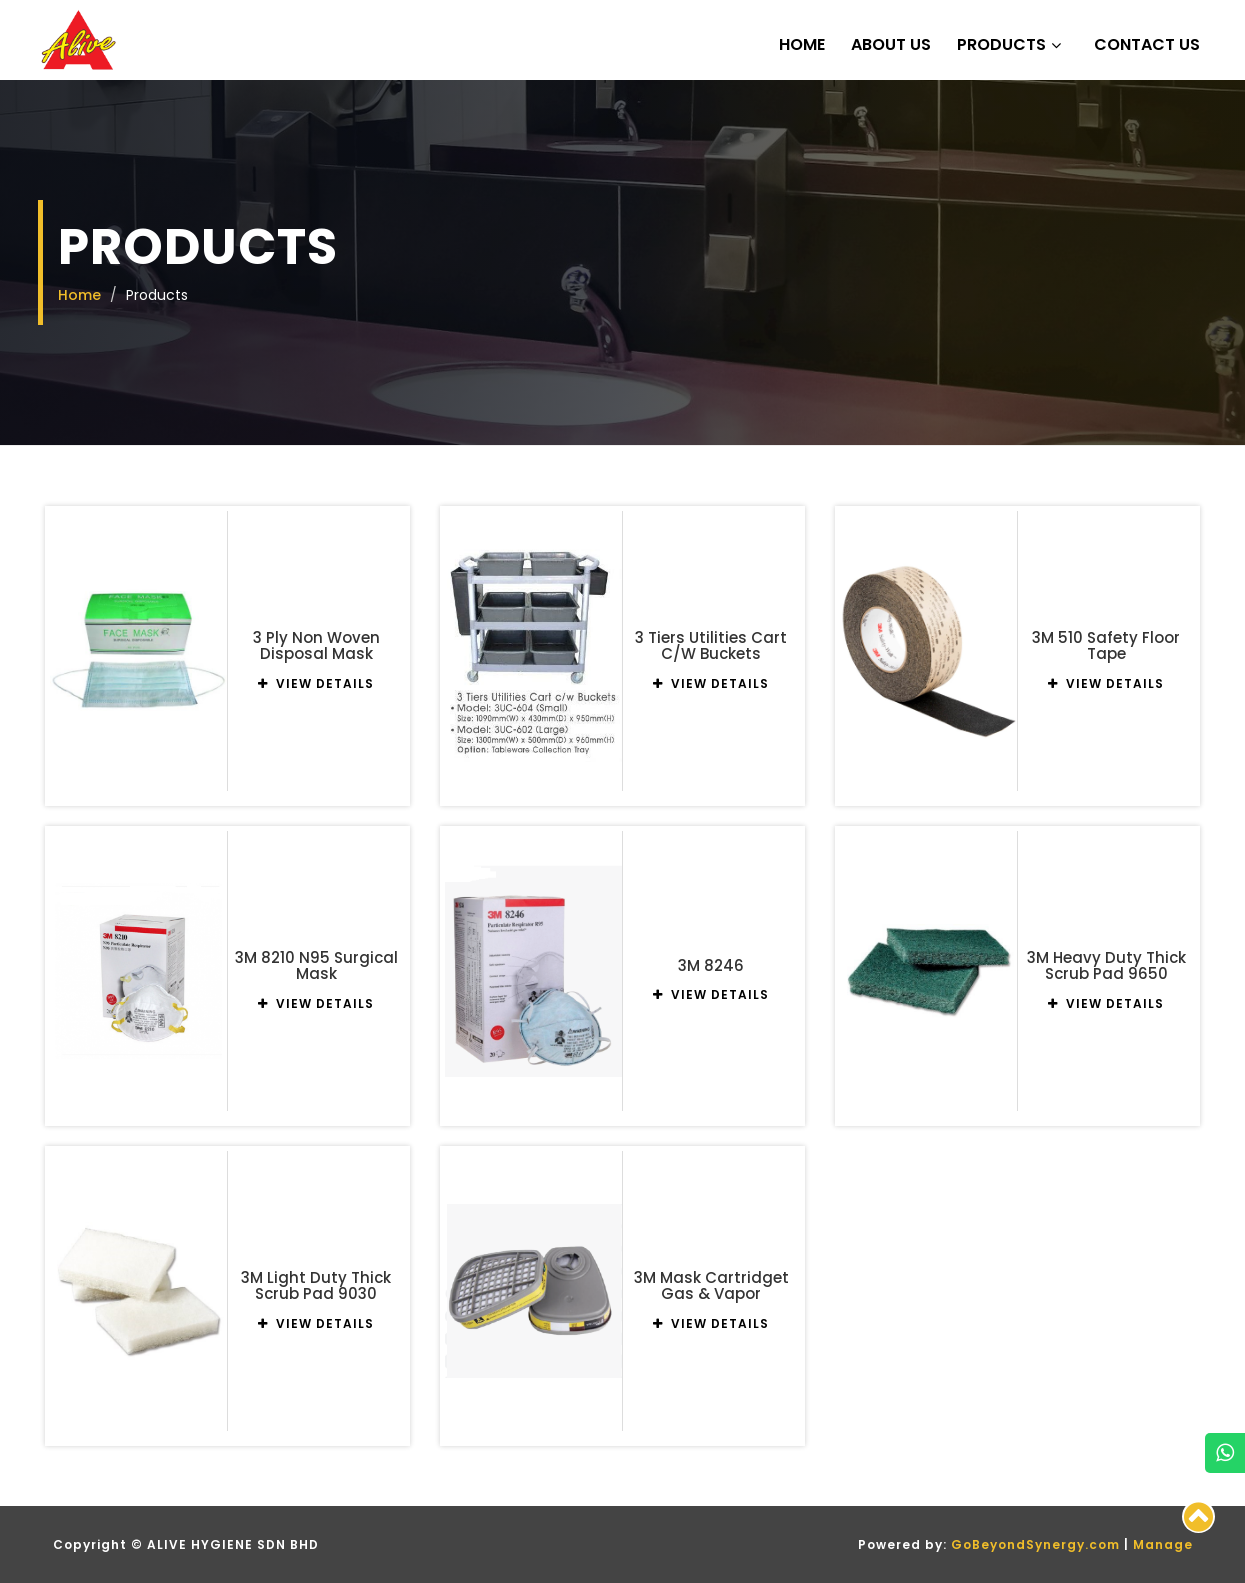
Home (802, 45)
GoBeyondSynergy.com (1035, 1544)
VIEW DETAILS (316, 683)
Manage (1163, 1544)
